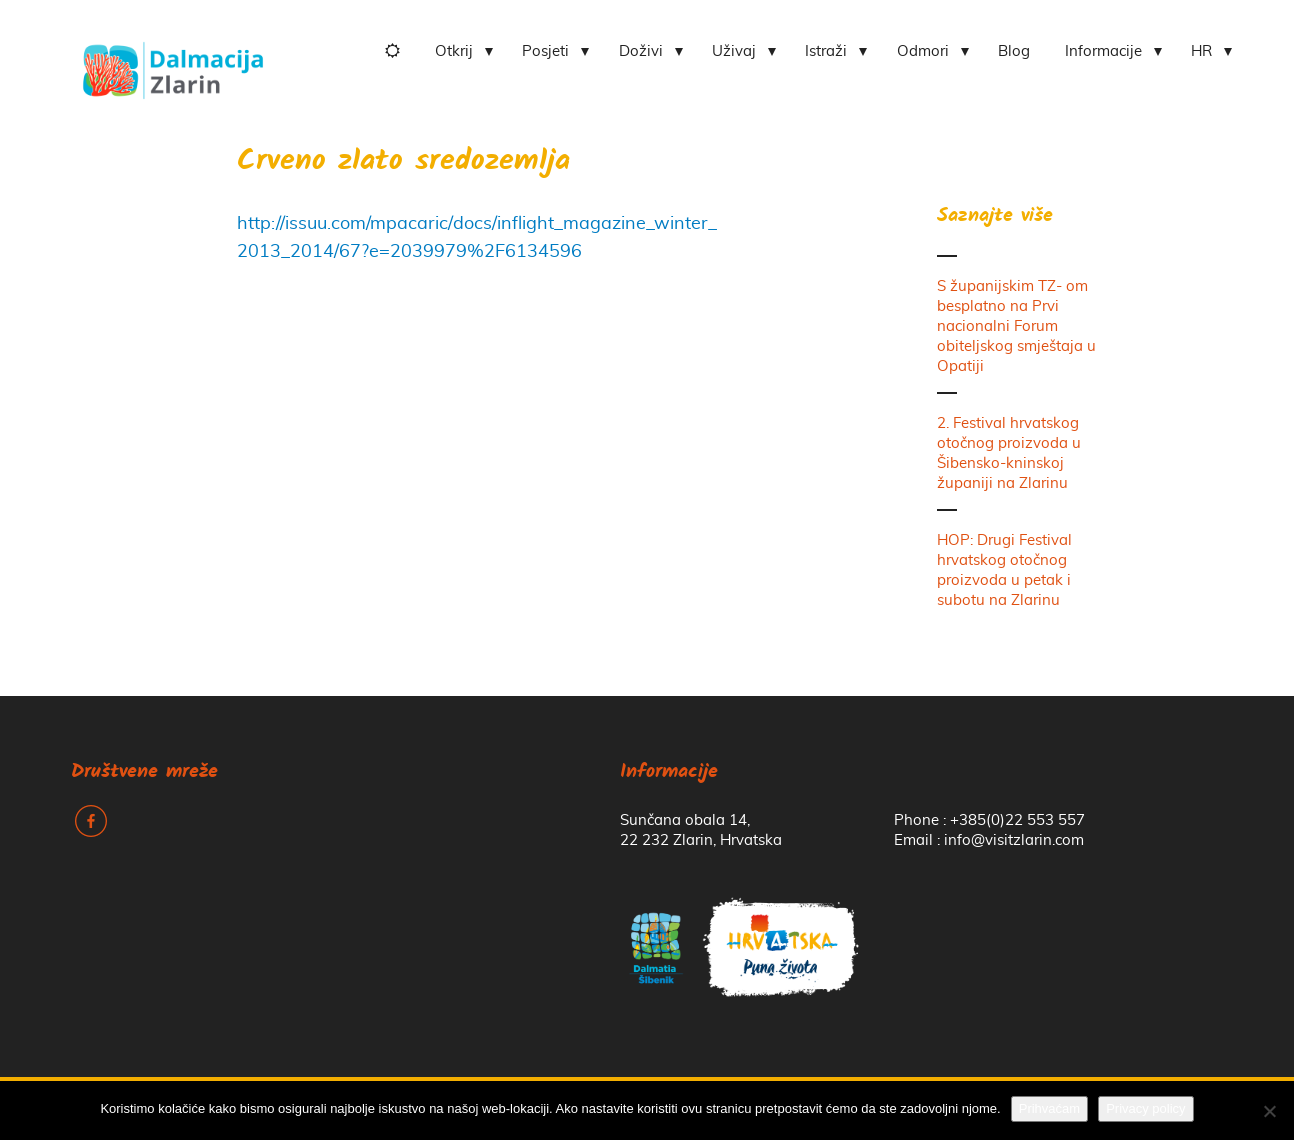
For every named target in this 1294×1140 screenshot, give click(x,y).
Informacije (1103, 51)
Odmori (923, 51)
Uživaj (734, 51)
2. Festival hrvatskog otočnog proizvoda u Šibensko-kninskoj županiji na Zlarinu (1009, 453)
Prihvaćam (1049, 1108)
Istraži (826, 51)
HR (1201, 51)
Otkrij (454, 51)
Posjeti (545, 51)
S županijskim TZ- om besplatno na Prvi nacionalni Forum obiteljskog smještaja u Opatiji (1016, 326)
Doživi (641, 51)
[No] (1269, 1111)
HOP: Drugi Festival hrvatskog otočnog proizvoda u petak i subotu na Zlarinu (1004, 570)
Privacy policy (1145, 1108)
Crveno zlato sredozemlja (403, 162)
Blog (1014, 51)
